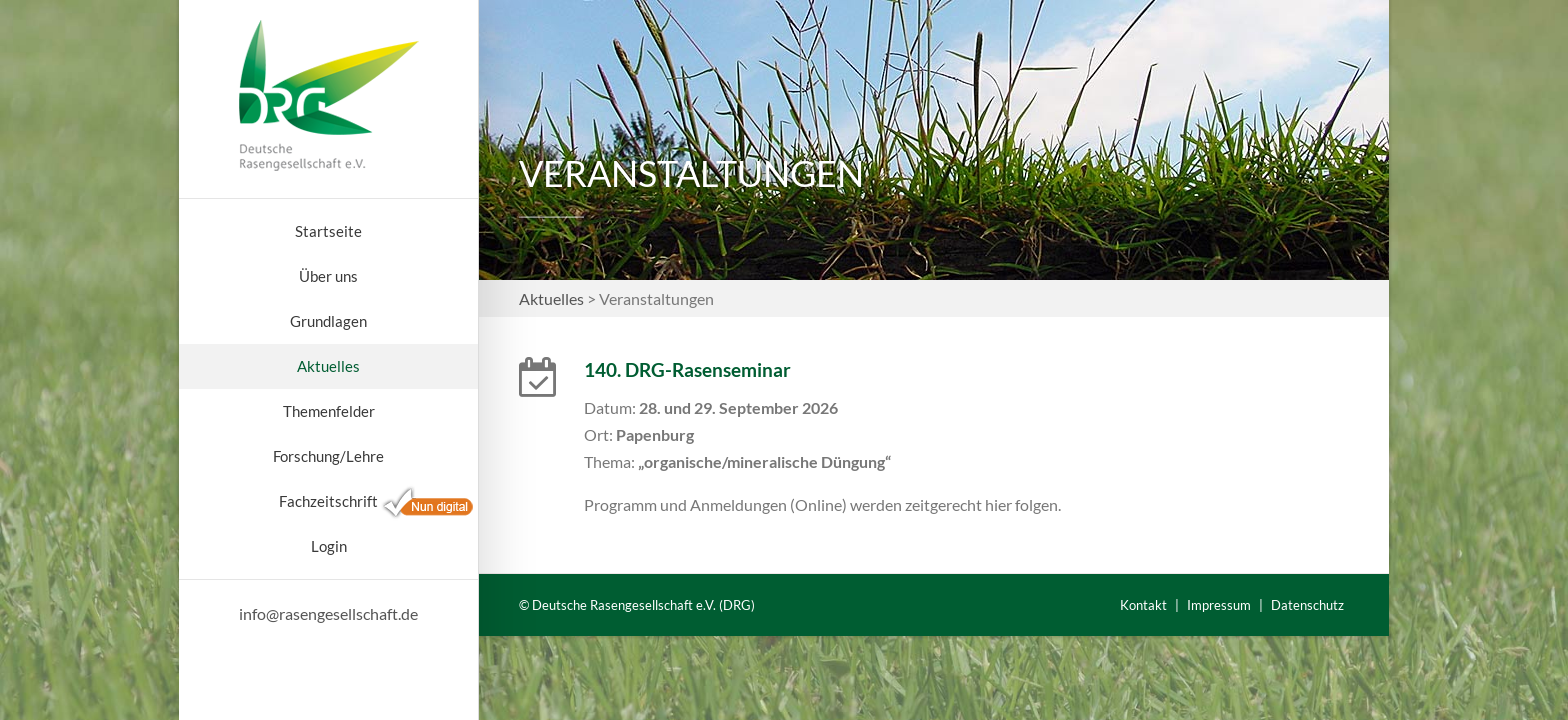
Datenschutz (1307, 605)
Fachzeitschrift (328, 501)
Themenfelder (329, 411)
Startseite (328, 231)
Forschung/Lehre (328, 456)
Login (329, 546)
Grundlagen (328, 321)
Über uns (328, 276)
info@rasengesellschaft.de (328, 613)
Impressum (1219, 605)
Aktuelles (328, 366)
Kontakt (1143, 605)
